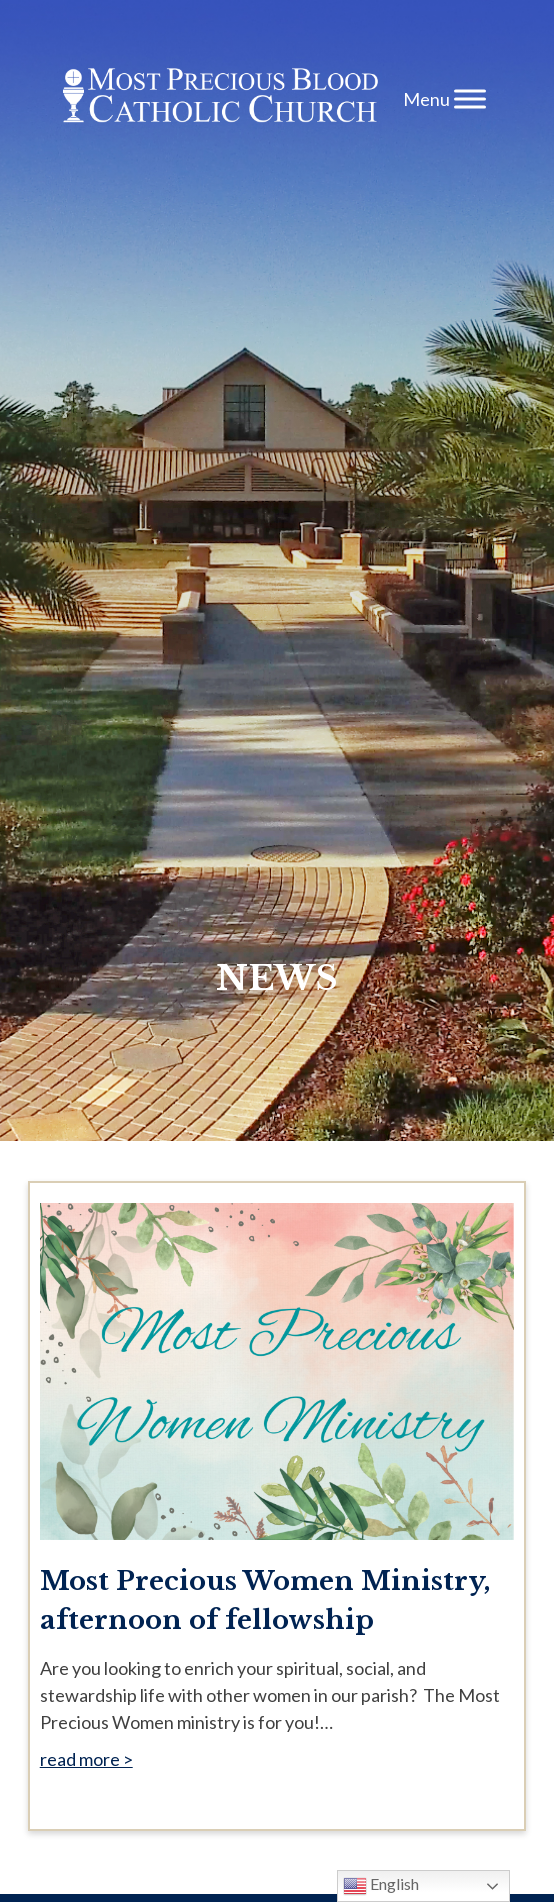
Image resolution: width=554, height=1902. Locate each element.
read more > (86, 1759)
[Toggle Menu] (470, 98)
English (381, 1886)
